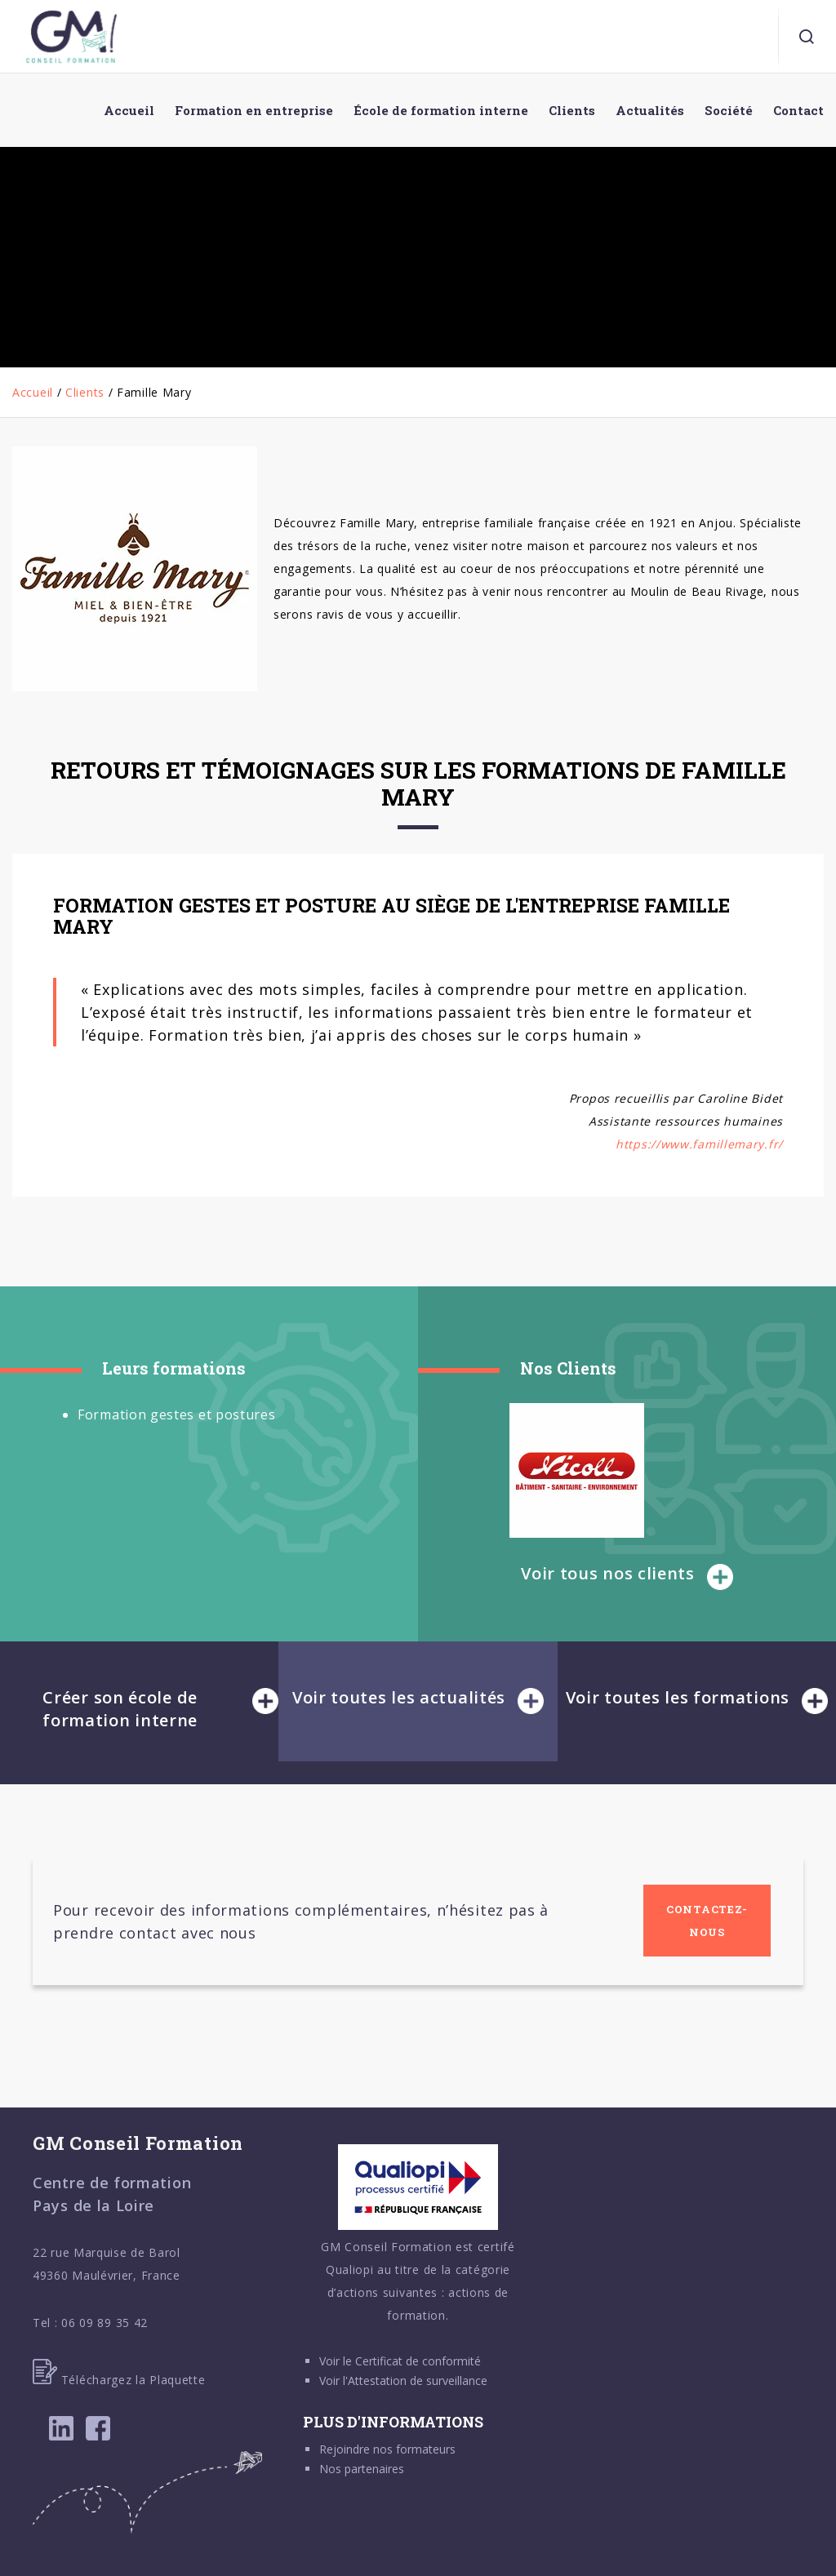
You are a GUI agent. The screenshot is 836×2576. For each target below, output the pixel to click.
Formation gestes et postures (177, 1414)
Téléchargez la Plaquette (119, 2379)
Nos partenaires (361, 2468)
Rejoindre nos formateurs (387, 2449)
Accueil (32, 392)
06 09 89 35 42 (104, 2322)
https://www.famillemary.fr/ (699, 1144)
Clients (84, 392)
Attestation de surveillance (417, 2380)
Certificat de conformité (418, 2361)
